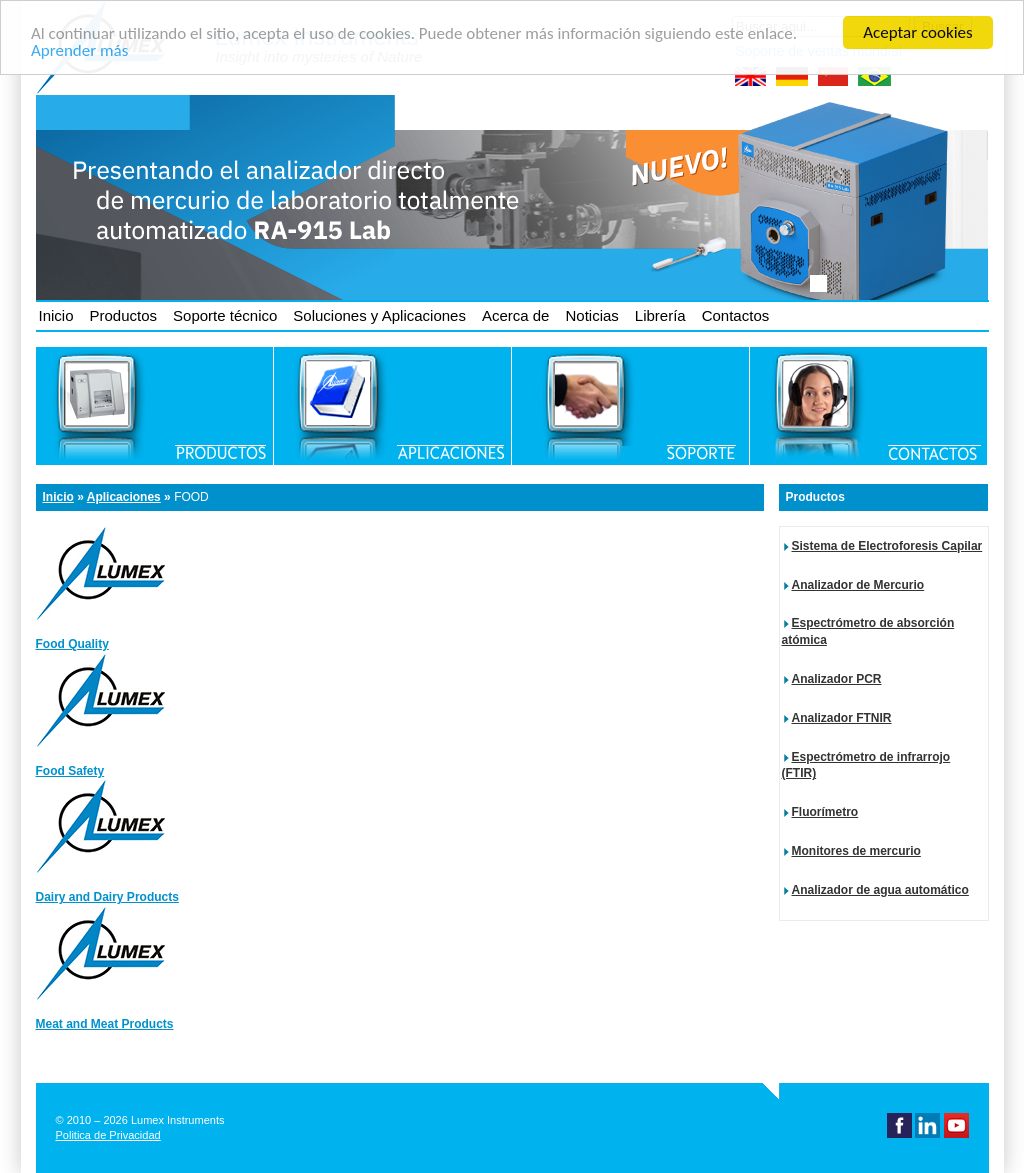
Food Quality (72, 644)
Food (191, 497)
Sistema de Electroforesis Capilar (887, 546)
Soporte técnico (225, 315)
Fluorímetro (825, 812)
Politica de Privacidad (108, 1135)
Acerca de (516, 315)
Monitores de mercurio (856, 851)
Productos (124, 315)
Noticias (591, 315)
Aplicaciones (124, 497)
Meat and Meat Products (105, 1024)
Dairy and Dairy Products (107, 897)
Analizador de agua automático (880, 890)
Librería (660, 315)
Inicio (56, 315)
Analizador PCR (837, 679)
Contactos (736, 315)
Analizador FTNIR (842, 718)
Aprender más (79, 49)
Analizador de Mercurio (858, 585)
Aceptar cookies (917, 32)
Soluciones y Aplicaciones (379, 315)
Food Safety (70, 771)
